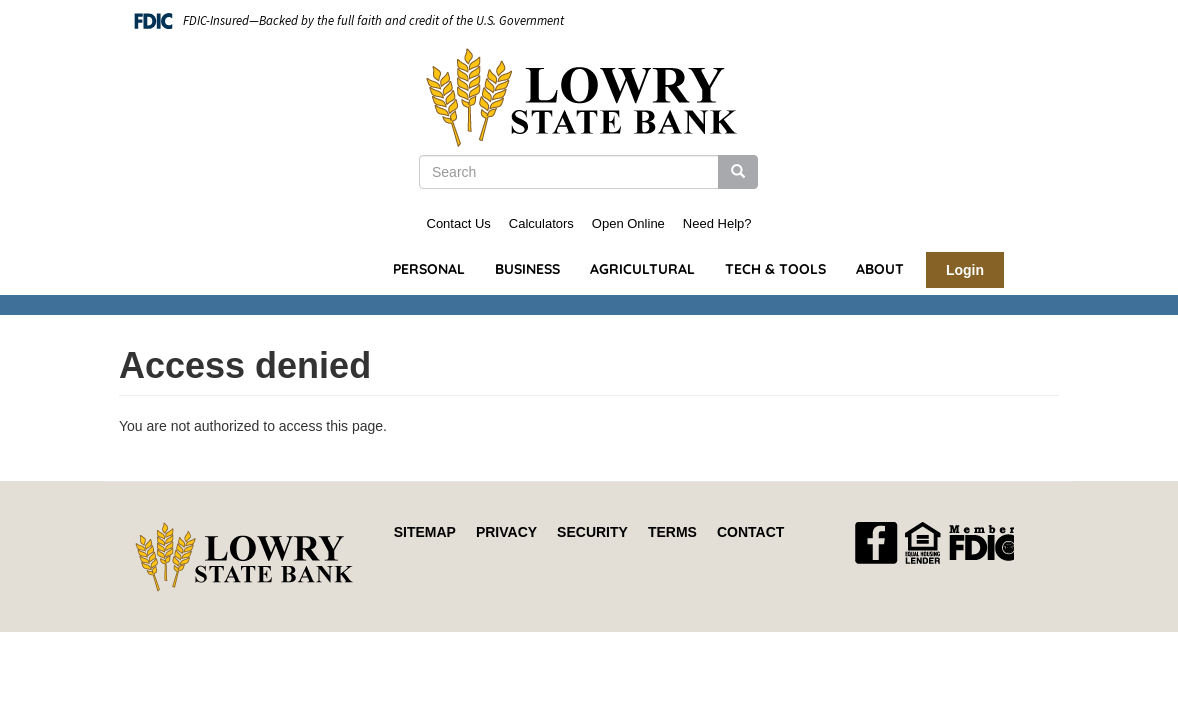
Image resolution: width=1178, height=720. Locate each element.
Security (592, 532)
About (880, 269)
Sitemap (425, 532)
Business (527, 269)
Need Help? (717, 223)
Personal (429, 269)
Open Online (628, 223)
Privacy (506, 532)
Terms (672, 532)
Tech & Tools (775, 269)
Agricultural (642, 269)
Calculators (541, 223)
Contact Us (459, 223)
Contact (750, 532)
